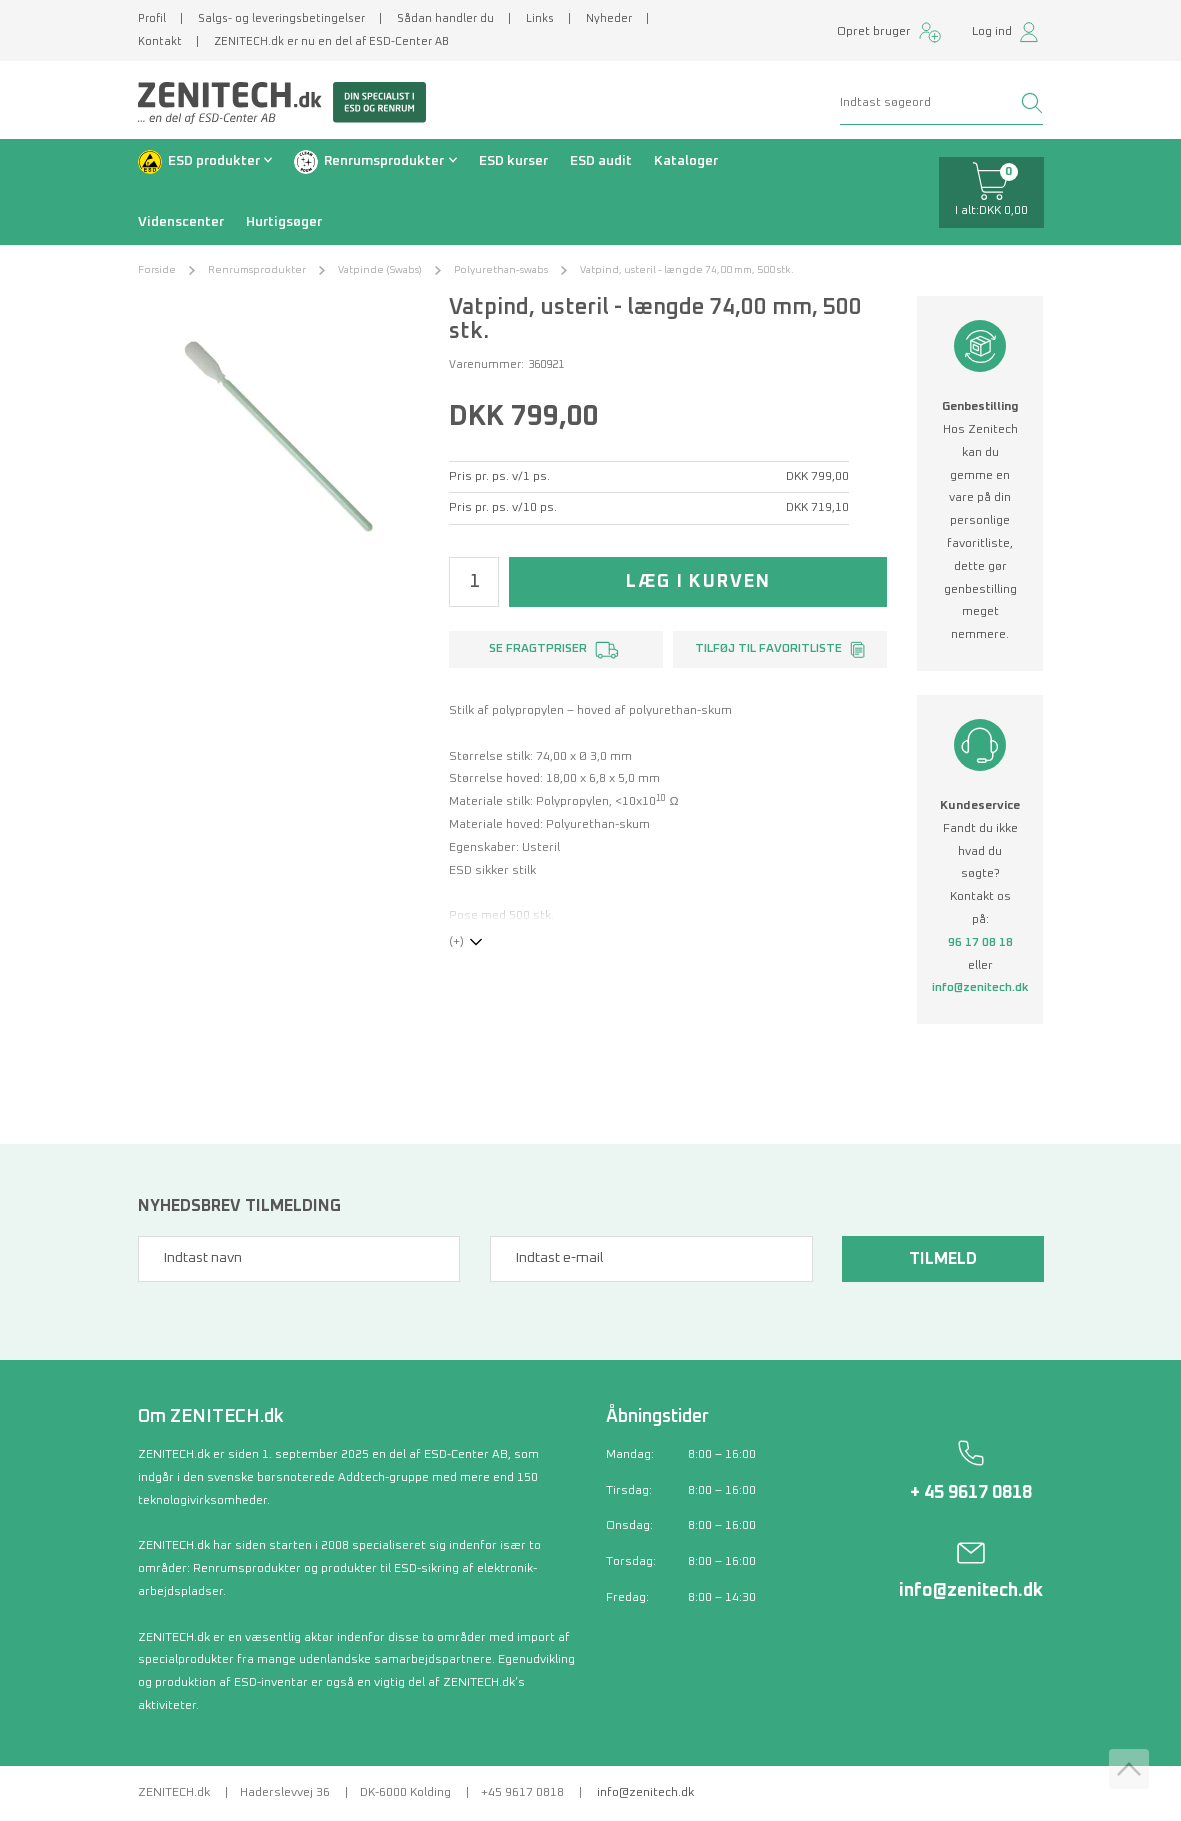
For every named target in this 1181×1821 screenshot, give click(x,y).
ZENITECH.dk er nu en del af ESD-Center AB (331, 41)
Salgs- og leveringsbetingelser (281, 18)
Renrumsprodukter (384, 161)
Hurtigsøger (284, 222)
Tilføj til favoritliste (768, 649)
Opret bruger (874, 32)
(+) (456, 942)
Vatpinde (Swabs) (380, 270)
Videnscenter (181, 222)
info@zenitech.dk (980, 988)
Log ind (992, 32)
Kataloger (686, 161)
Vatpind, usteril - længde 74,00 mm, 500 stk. (687, 270)
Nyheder (609, 18)
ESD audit (601, 161)
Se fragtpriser (538, 649)
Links (540, 18)
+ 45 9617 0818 (971, 1493)
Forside (157, 270)
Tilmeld (943, 1259)
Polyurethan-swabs (501, 270)
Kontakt (160, 41)
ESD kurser (513, 161)
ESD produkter (214, 161)
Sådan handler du (445, 18)
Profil (152, 18)
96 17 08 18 (980, 943)
